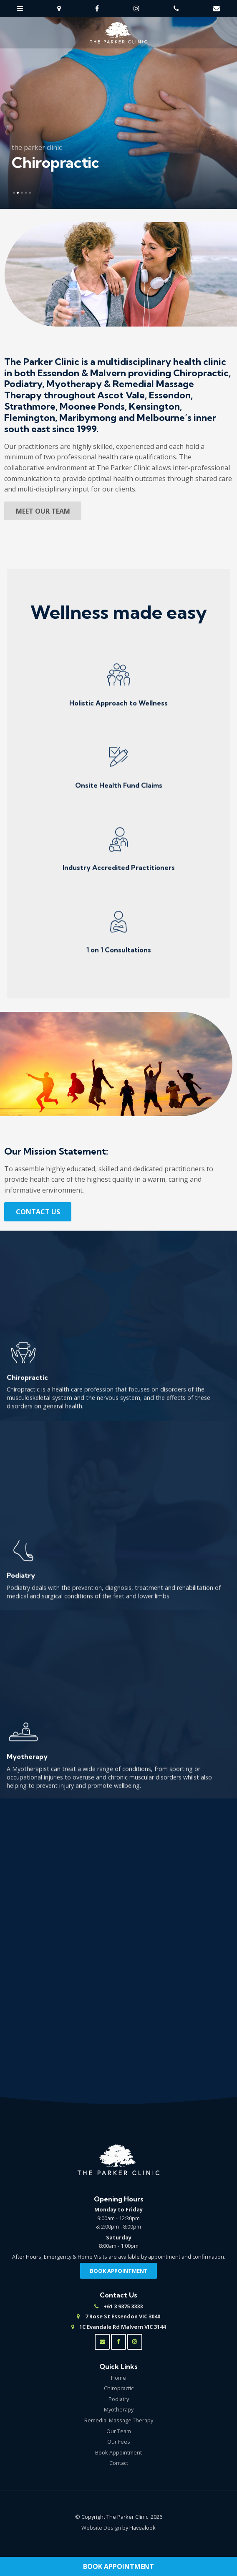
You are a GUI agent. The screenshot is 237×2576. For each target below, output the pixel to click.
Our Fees (118, 2441)
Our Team (118, 2431)
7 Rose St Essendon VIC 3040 (122, 2316)
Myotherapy (119, 2409)
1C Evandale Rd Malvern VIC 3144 (122, 2327)
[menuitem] (118, 2378)
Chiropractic (119, 2388)
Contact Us (38, 1211)
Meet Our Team (43, 511)
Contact (118, 2463)
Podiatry (118, 2399)
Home (118, 2377)
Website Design (101, 2527)
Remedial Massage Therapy (118, 2420)
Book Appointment (118, 2566)
